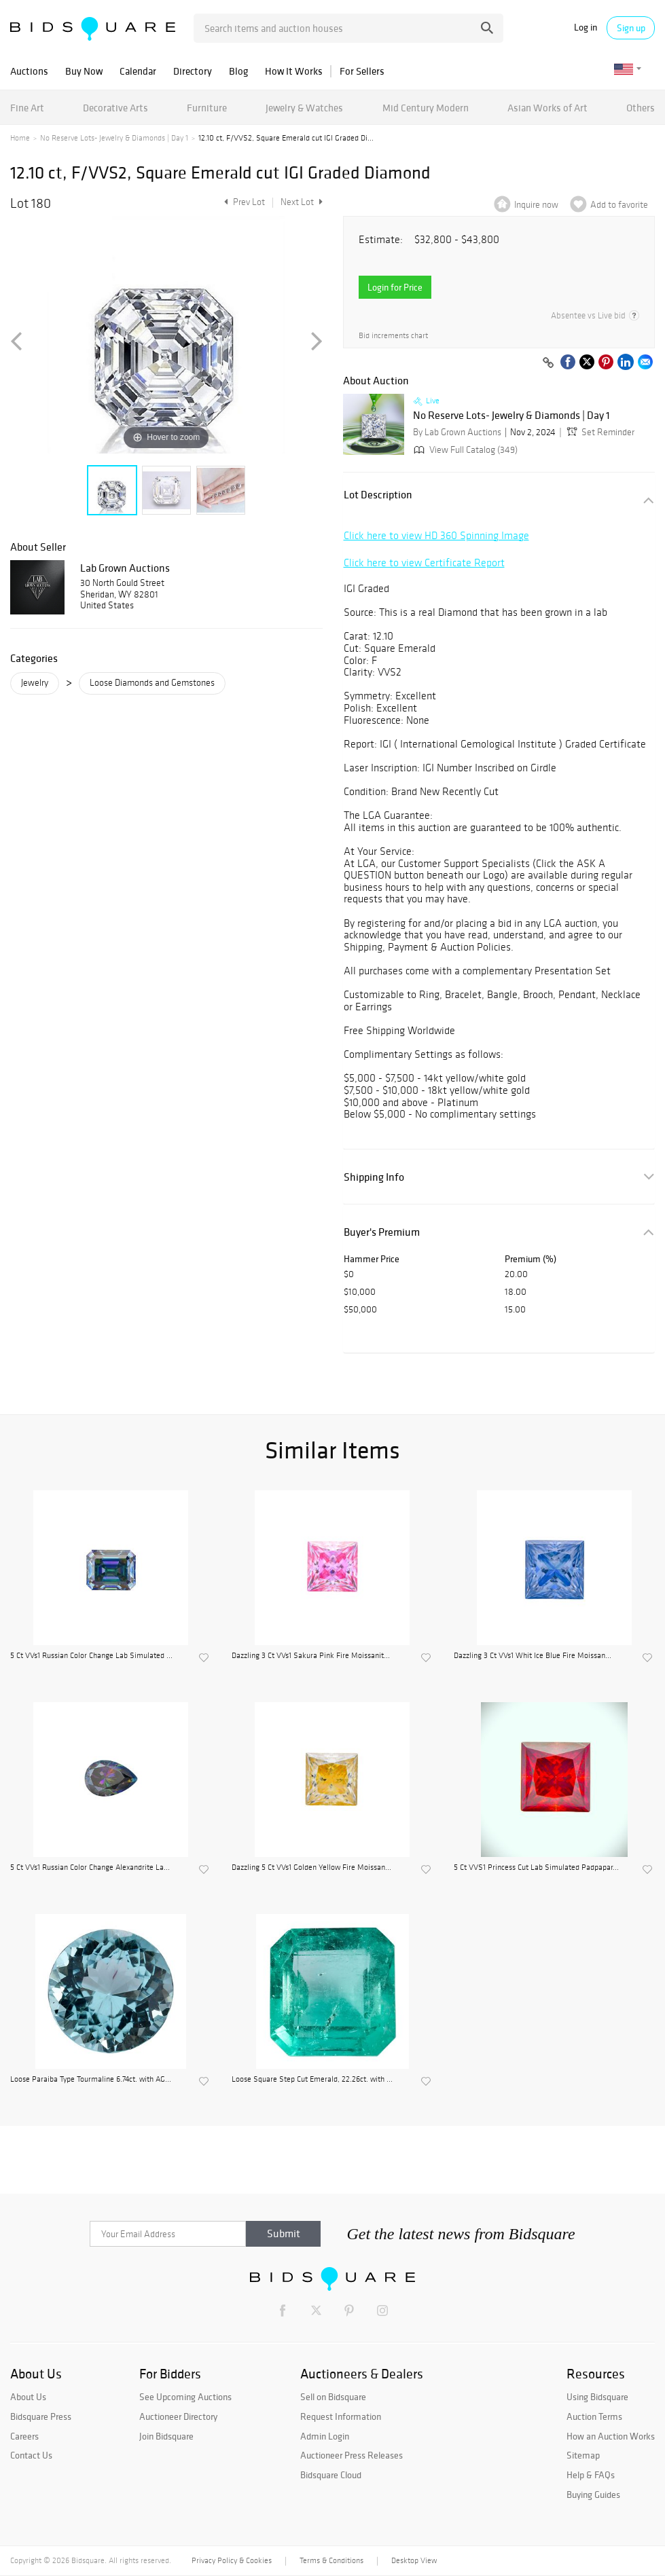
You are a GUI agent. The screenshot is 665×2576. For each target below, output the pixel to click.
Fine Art (27, 107)
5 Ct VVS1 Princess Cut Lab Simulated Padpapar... (536, 1867)
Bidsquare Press (40, 2416)
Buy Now (84, 71)
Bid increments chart (393, 335)
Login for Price (395, 287)
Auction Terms (594, 2416)
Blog (238, 71)
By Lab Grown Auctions (457, 432)
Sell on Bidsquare (333, 2397)
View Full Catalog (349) (464, 450)
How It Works (294, 71)
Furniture (207, 107)
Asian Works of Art (547, 107)
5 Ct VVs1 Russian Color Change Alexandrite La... (90, 1867)
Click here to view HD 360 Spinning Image (436, 535)
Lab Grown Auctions (125, 567)
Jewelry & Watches (304, 107)
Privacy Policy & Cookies (232, 2560)
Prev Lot (243, 202)
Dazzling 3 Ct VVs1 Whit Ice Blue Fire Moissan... (532, 1655)
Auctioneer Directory (178, 2416)
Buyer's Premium (382, 1232)
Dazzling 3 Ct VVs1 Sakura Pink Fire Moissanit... (311, 1655)
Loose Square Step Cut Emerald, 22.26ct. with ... (312, 2079)
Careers (24, 2436)
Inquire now (536, 204)
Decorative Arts (115, 107)
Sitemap (583, 2455)
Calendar (138, 71)
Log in (585, 27)
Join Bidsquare (166, 2436)
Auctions (29, 71)
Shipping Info (374, 1177)
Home (20, 138)
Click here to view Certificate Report (424, 562)
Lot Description (378, 494)
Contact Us (31, 2455)
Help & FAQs (591, 2475)
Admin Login (324, 2436)
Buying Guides (593, 2494)
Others (640, 107)
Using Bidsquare (597, 2397)
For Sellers (362, 71)
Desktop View (414, 2560)
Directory (192, 71)
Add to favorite (619, 204)
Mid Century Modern (425, 107)
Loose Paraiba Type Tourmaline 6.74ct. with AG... (90, 2079)
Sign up (631, 28)
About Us (28, 2397)
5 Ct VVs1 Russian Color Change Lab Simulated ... (91, 1655)
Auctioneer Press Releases (351, 2455)
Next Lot (302, 202)
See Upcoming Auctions (185, 2397)
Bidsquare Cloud (330, 2475)
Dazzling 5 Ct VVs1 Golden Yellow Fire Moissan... (311, 1867)
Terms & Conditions (331, 2560)
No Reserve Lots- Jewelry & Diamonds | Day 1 (114, 138)
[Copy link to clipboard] (548, 363)
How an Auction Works (611, 2436)
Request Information (340, 2416)
